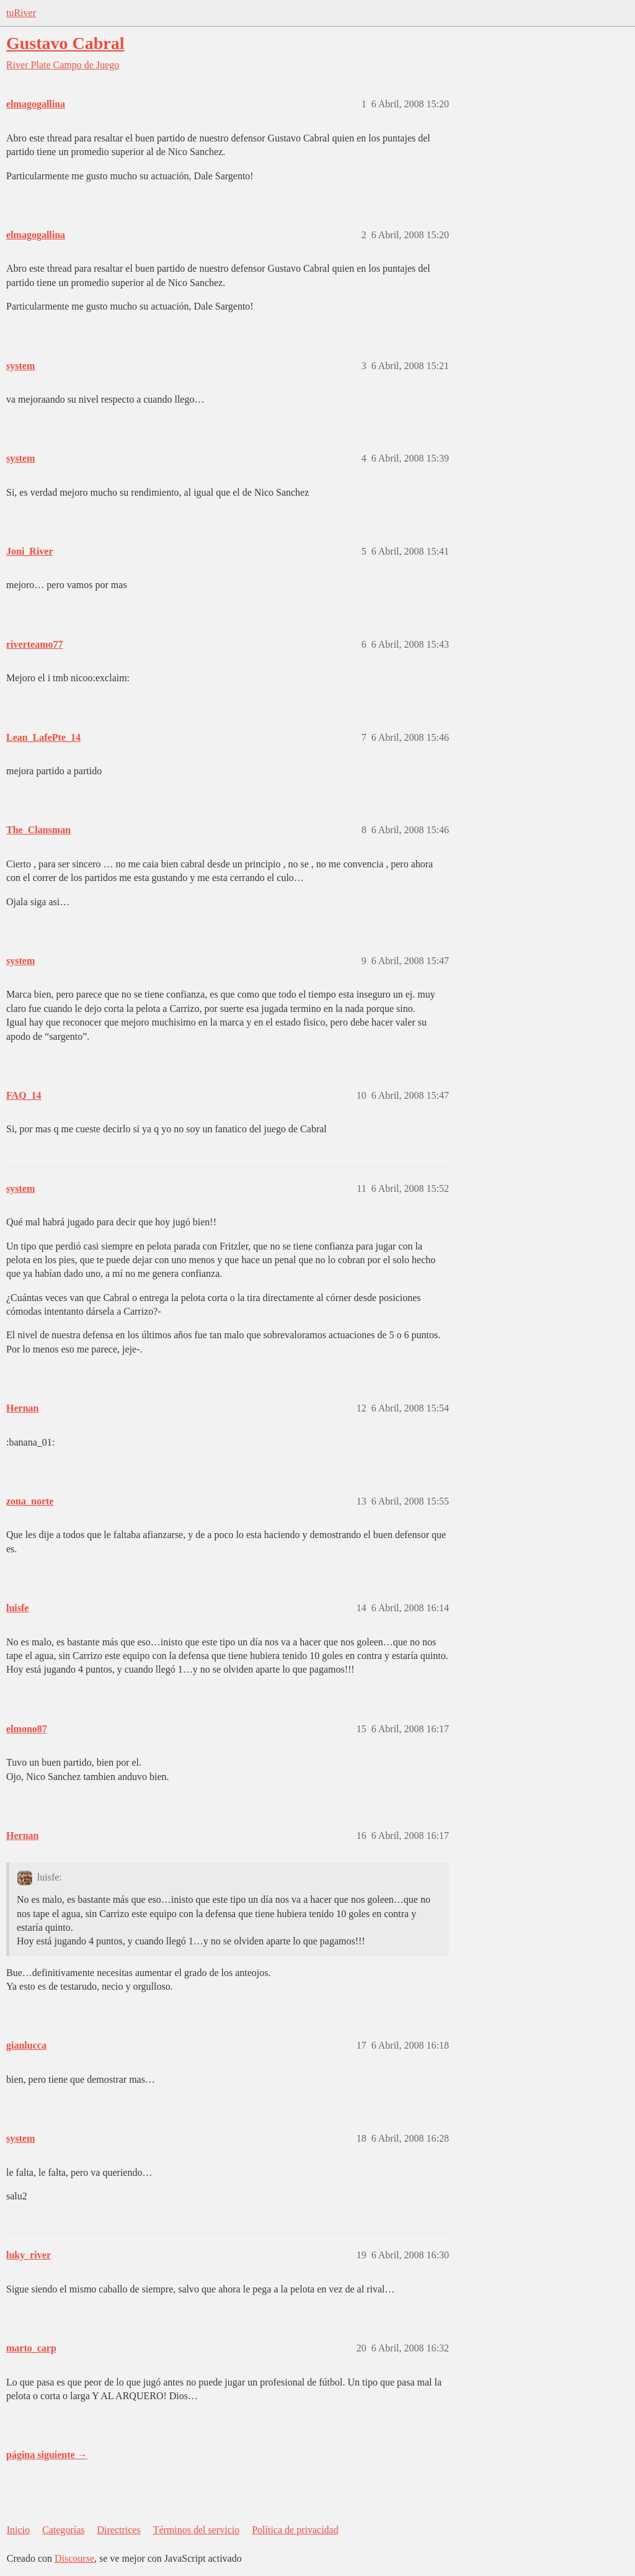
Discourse (74, 2558)
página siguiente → (46, 2454)
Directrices (118, 2530)
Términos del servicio (196, 2530)
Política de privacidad (295, 2530)
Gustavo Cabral (65, 43)
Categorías (63, 2530)
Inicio (18, 2530)
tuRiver (21, 12)
